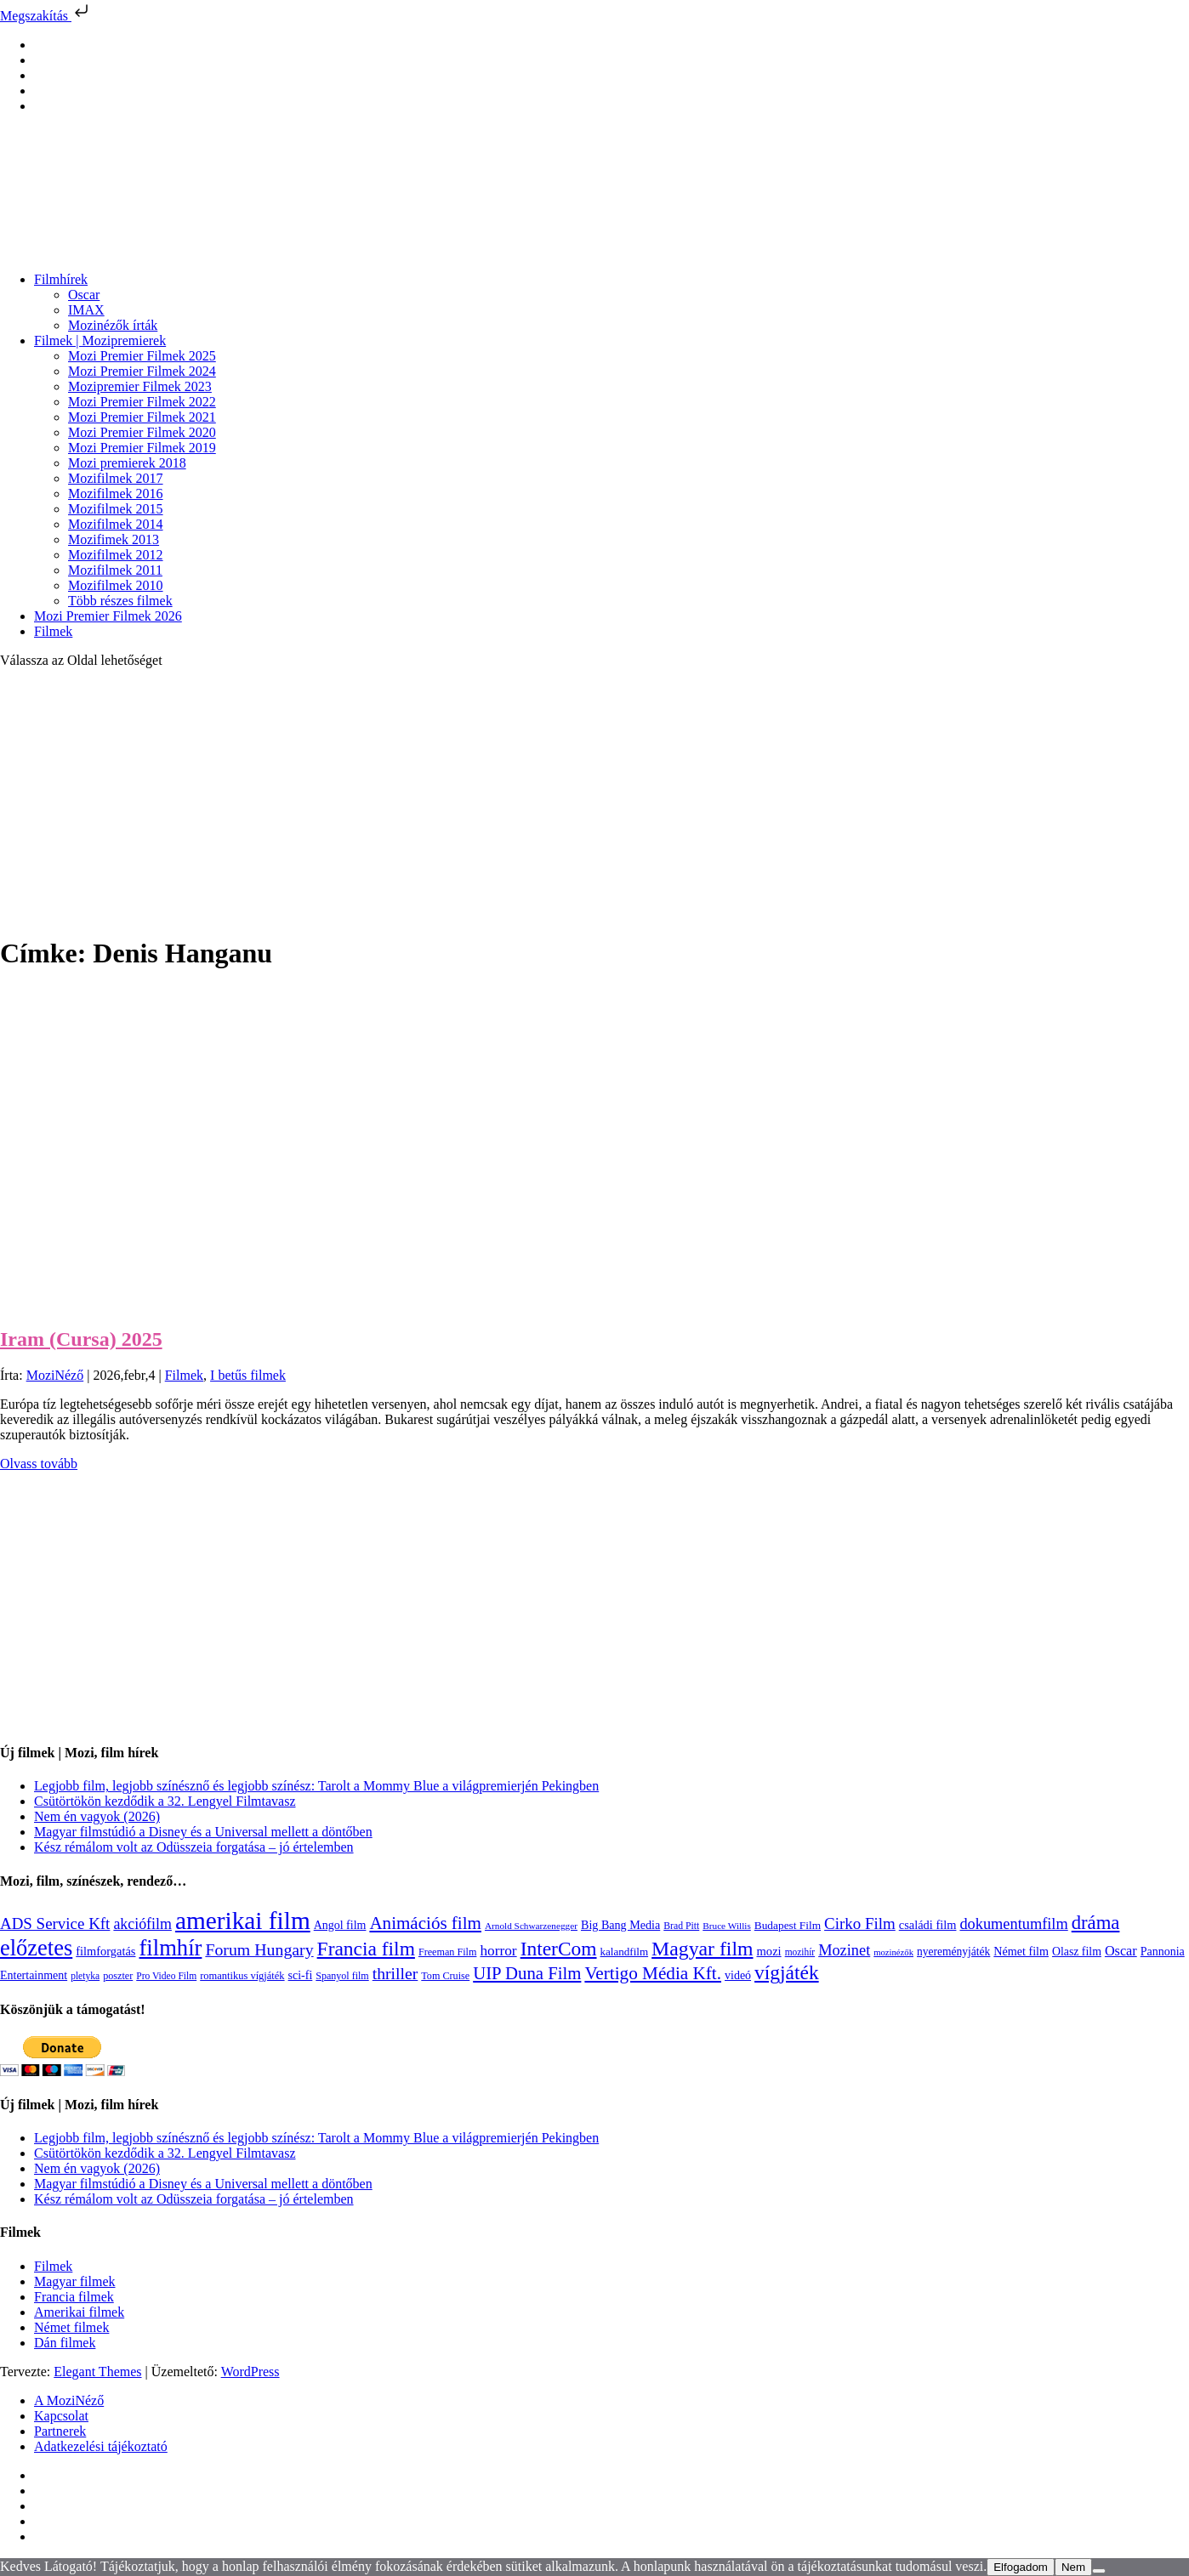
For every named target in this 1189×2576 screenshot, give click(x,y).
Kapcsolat (61, 2416)
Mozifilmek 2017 (115, 478)
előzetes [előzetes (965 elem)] (36, 1947)
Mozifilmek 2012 (115, 555)
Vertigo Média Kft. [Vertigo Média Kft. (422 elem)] (652, 1973)
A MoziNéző (69, 2400)
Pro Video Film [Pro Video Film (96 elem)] (166, 1976)
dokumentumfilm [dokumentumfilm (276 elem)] (1013, 1923)
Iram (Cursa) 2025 (81, 1339)
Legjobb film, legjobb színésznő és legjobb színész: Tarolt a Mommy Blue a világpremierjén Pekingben (316, 1786)
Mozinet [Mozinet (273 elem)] (844, 1950)
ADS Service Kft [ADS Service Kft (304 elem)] (55, 1923)
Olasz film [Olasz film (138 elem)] (1076, 1951)
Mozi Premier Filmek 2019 (142, 447)
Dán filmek (64, 2342)
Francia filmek (74, 2296)
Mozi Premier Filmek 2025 (142, 356)
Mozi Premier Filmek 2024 (142, 371)
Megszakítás (46, 16)
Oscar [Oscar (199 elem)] (1121, 1951)
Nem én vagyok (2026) (97, 1816)
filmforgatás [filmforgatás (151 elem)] (105, 1951)
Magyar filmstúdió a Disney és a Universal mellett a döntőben (203, 1831)
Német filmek (71, 2327)
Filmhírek (61, 279)
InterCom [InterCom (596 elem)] (559, 1949)
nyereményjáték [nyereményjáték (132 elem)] (953, 1951)
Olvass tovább (38, 1463)
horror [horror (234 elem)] (498, 1951)
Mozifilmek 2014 (115, 524)
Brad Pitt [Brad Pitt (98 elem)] (681, 1926)
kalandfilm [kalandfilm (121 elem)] (624, 1951)
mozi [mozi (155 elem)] (769, 1951)
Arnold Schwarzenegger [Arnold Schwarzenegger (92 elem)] (531, 1926)
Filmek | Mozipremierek (100, 340)
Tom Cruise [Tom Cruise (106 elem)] (445, 1976)
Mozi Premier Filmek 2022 (142, 401)
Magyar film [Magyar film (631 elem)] (702, 1949)
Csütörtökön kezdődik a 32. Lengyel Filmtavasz (165, 1801)
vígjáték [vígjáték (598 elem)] (786, 1972)
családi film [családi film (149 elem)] (928, 1925)
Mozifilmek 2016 (115, 493)
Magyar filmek (75, 2281)
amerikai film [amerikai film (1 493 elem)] (242, 1920)
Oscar (84, 294)
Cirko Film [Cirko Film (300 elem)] (860, 1923)
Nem (1073, 2567)
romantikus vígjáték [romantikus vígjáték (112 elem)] (242, 1976)
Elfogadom (1020, 2567)
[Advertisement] (594, 801)
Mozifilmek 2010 (115, 585)
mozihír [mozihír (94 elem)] (800, 1952)
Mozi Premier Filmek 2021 (142, 417)
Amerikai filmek (79, 2312)
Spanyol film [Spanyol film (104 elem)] (342, 1976)
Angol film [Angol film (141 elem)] (340, 1925)
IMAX (86, 310)
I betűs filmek (248, 1375)
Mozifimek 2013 (113, 539)
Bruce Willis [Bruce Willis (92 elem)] (727, 1926)
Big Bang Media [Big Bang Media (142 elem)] (620, 1925)
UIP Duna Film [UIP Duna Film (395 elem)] (527, 1973)
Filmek (53, 631)
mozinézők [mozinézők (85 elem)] (893, 1952)
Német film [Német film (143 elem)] (1021, 1951)
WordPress (250, 2371)
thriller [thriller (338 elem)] (395, 1973)
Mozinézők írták (112, 325)
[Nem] (1099, 2570)
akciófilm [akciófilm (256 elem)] (142, 1923)
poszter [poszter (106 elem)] (118, 1976)
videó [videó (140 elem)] (738, 1975)
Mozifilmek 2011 (115, 570)
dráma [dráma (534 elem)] (1096, 1922)
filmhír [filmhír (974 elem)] (170, 1947)
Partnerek (60, 2431)
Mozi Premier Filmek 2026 (108, 616)
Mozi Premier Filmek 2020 (142, 432)
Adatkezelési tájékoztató (101, 2446)
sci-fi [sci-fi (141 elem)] (300, 1975)
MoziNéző (55, 1375)
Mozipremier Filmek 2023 (140, 386)
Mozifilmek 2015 (115, 509)
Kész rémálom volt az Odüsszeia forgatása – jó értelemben (194, 1847)
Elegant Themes (97, 2371)
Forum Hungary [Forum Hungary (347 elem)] (259, 1949)
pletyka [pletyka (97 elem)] (85, 1976)
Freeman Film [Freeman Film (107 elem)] (447, 1952)
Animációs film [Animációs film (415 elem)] (425, 1923)
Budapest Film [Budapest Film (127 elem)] (787, 1925)
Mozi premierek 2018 (127, 463)
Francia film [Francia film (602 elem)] (366, 1949)
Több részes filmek (120, 600)
